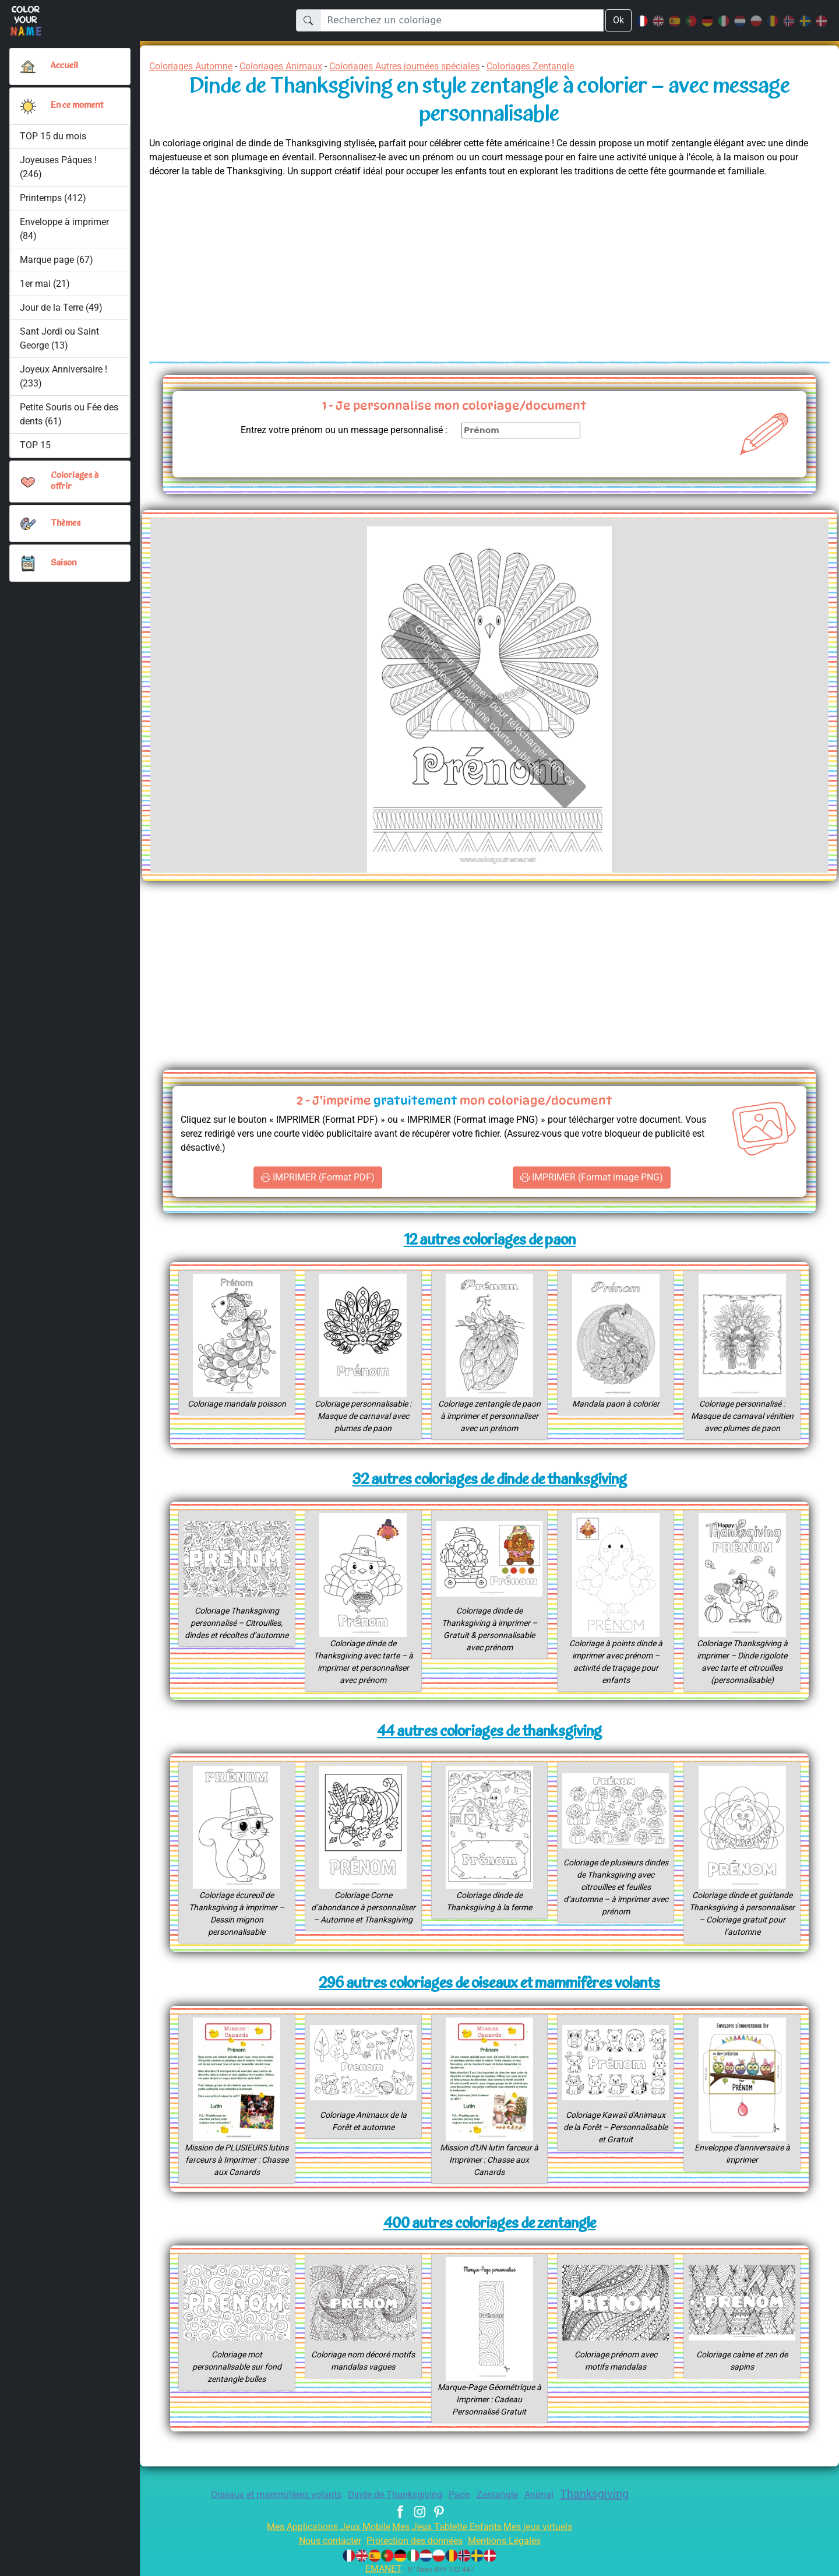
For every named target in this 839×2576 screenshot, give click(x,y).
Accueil (65, 66)
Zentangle (502, 2495)
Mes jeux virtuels (545, 2527)
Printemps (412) (53, 198)
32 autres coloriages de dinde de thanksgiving (489, 1480)
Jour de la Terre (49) (62, 307)
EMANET (381, 2569)
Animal (546, 2495)
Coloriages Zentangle (568, 66)
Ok (618, 20)
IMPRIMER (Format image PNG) (591, 1177)
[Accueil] (28, 66)
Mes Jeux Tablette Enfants (448, 2527)
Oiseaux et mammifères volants (265, 2495)
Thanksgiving (606, 2493)
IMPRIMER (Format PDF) (318, 1177)
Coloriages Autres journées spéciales (429, 66)
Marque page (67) (57, 260)
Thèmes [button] (66, 523)
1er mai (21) (45, 284)
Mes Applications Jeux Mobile (322, 2527)
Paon (461, 2495)
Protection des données (414, 2541)
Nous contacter (321, 2541)
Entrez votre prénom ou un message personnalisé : (334, 430)
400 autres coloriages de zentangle (489, 2224)
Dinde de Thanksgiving (393, 2495)
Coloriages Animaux (293, 66)
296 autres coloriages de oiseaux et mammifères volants (489, 1984)
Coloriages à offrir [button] (76, 481)
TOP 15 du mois (53, 136)
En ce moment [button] (80, 105)
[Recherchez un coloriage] (461, 20)
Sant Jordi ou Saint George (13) (59, 338)
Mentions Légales (513, 2541)
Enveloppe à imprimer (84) (65, 229)
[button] (28, 106)
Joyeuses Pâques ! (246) (59, 167)
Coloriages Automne (194, 66)
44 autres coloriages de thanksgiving (489, 1732)
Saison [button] (64, 563)
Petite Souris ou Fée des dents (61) (62, 414)
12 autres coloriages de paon (489, 1241)
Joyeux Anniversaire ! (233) (64, 376)
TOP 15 (36, 445)
